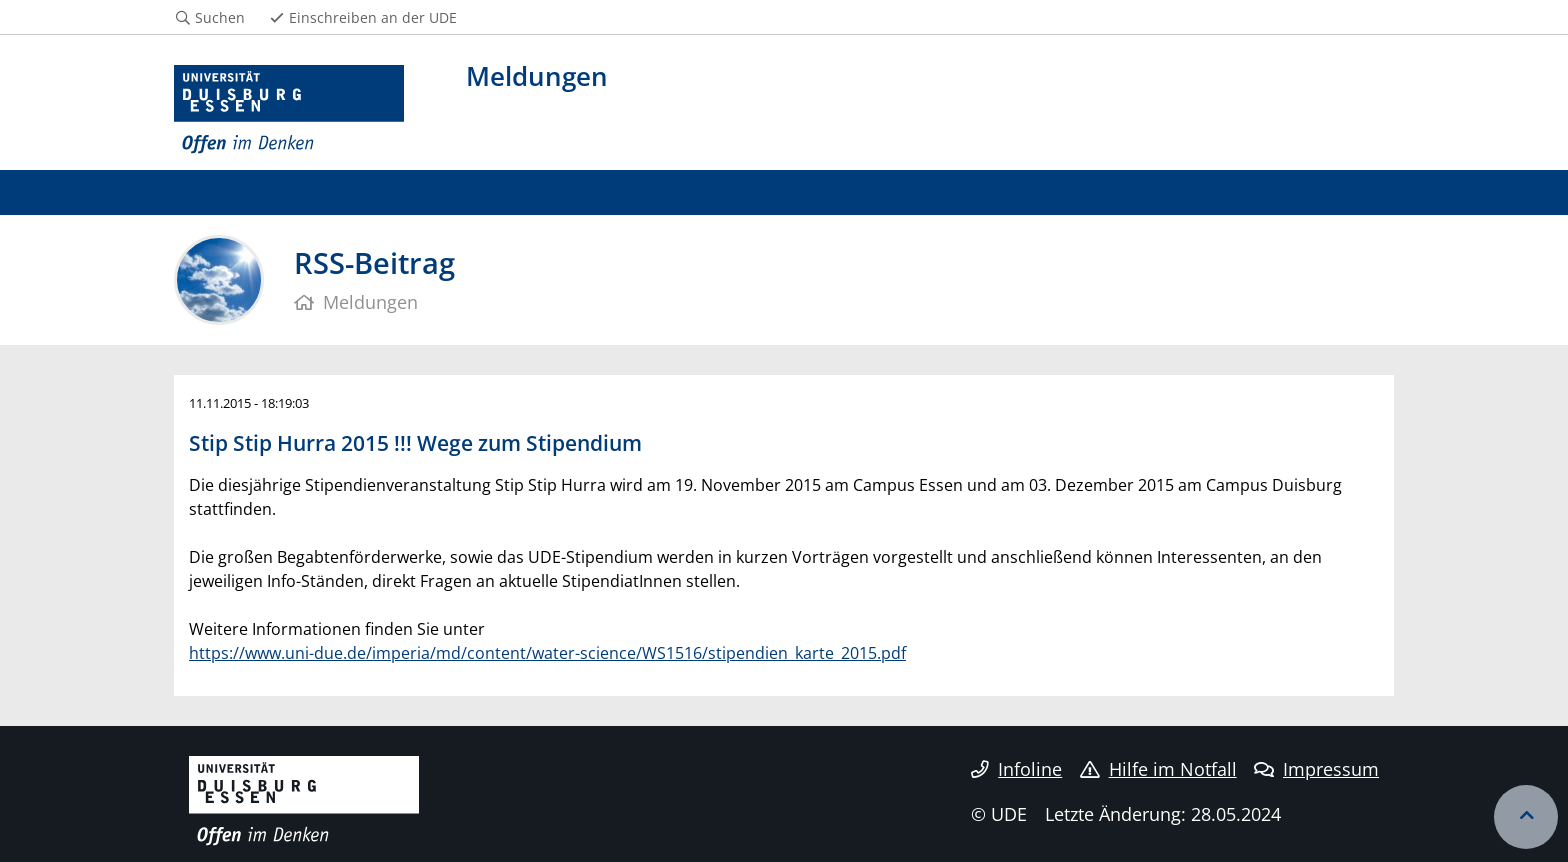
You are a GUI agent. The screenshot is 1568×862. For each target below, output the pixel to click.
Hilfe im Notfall (1158, 769)
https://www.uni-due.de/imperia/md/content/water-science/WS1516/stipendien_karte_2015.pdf (547, 653)
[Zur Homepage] (289, 110)
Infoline (1016, 769)
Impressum (1316, 769)
